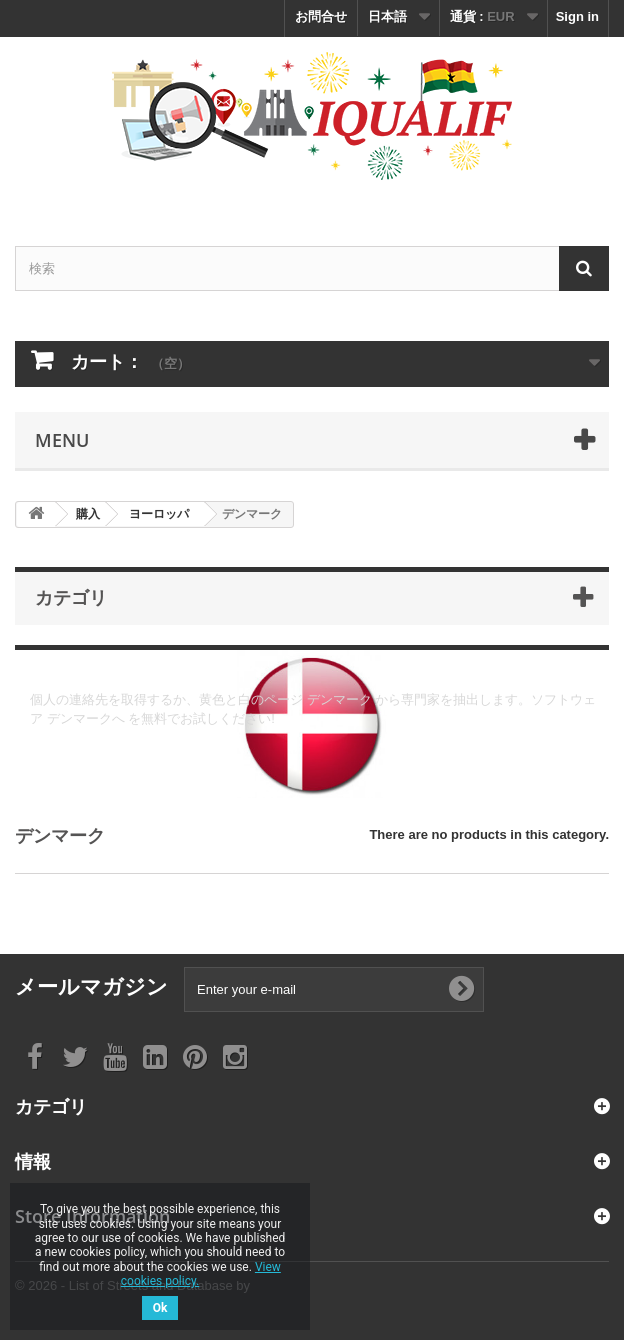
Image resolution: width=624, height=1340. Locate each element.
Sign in (577, 16)
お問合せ (321, 16)
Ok (160, 1308)
